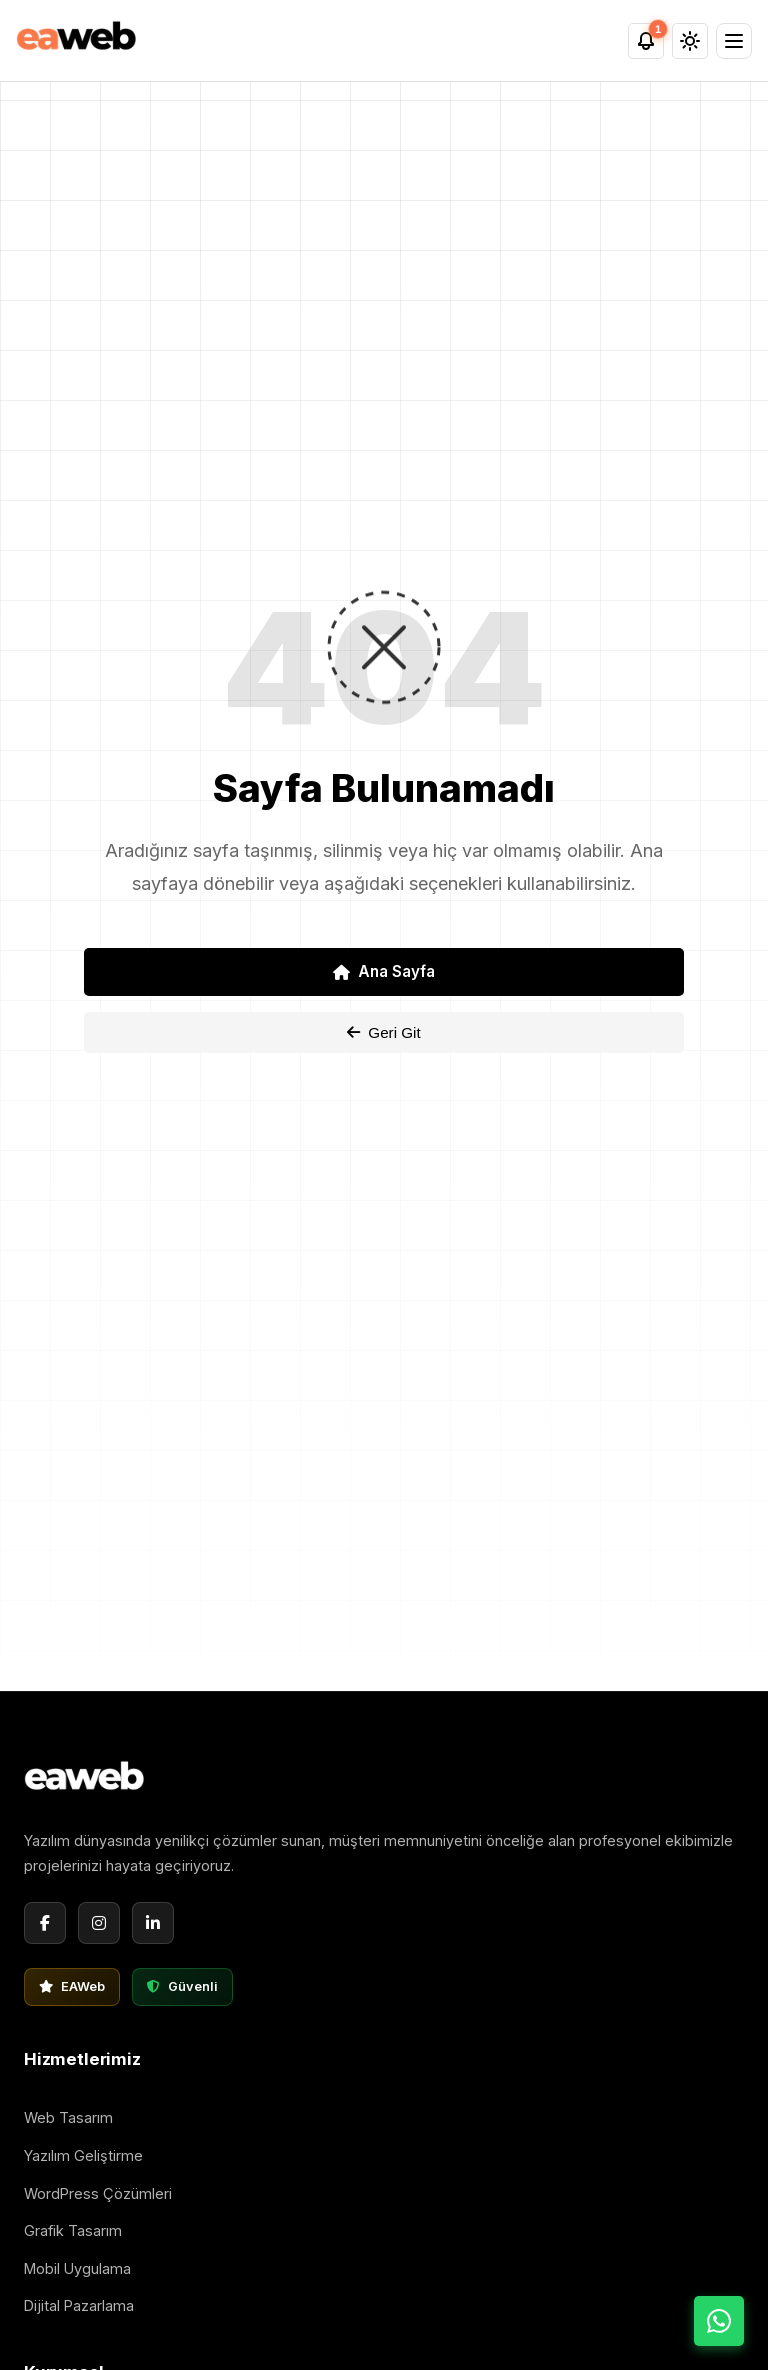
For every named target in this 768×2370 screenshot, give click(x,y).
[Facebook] (45, 1923)
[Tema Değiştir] (690, 41)
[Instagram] (99, 1923)
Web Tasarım (68, 2117)
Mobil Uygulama (77, 2268)
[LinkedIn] (153, 1923)
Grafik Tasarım (73, 2230)
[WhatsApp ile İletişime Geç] (719, 2321)
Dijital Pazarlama (79, 2305)
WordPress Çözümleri (98, 2193)
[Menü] (734, 41)
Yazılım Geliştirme (83, 2155)
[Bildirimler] (646, 41)
